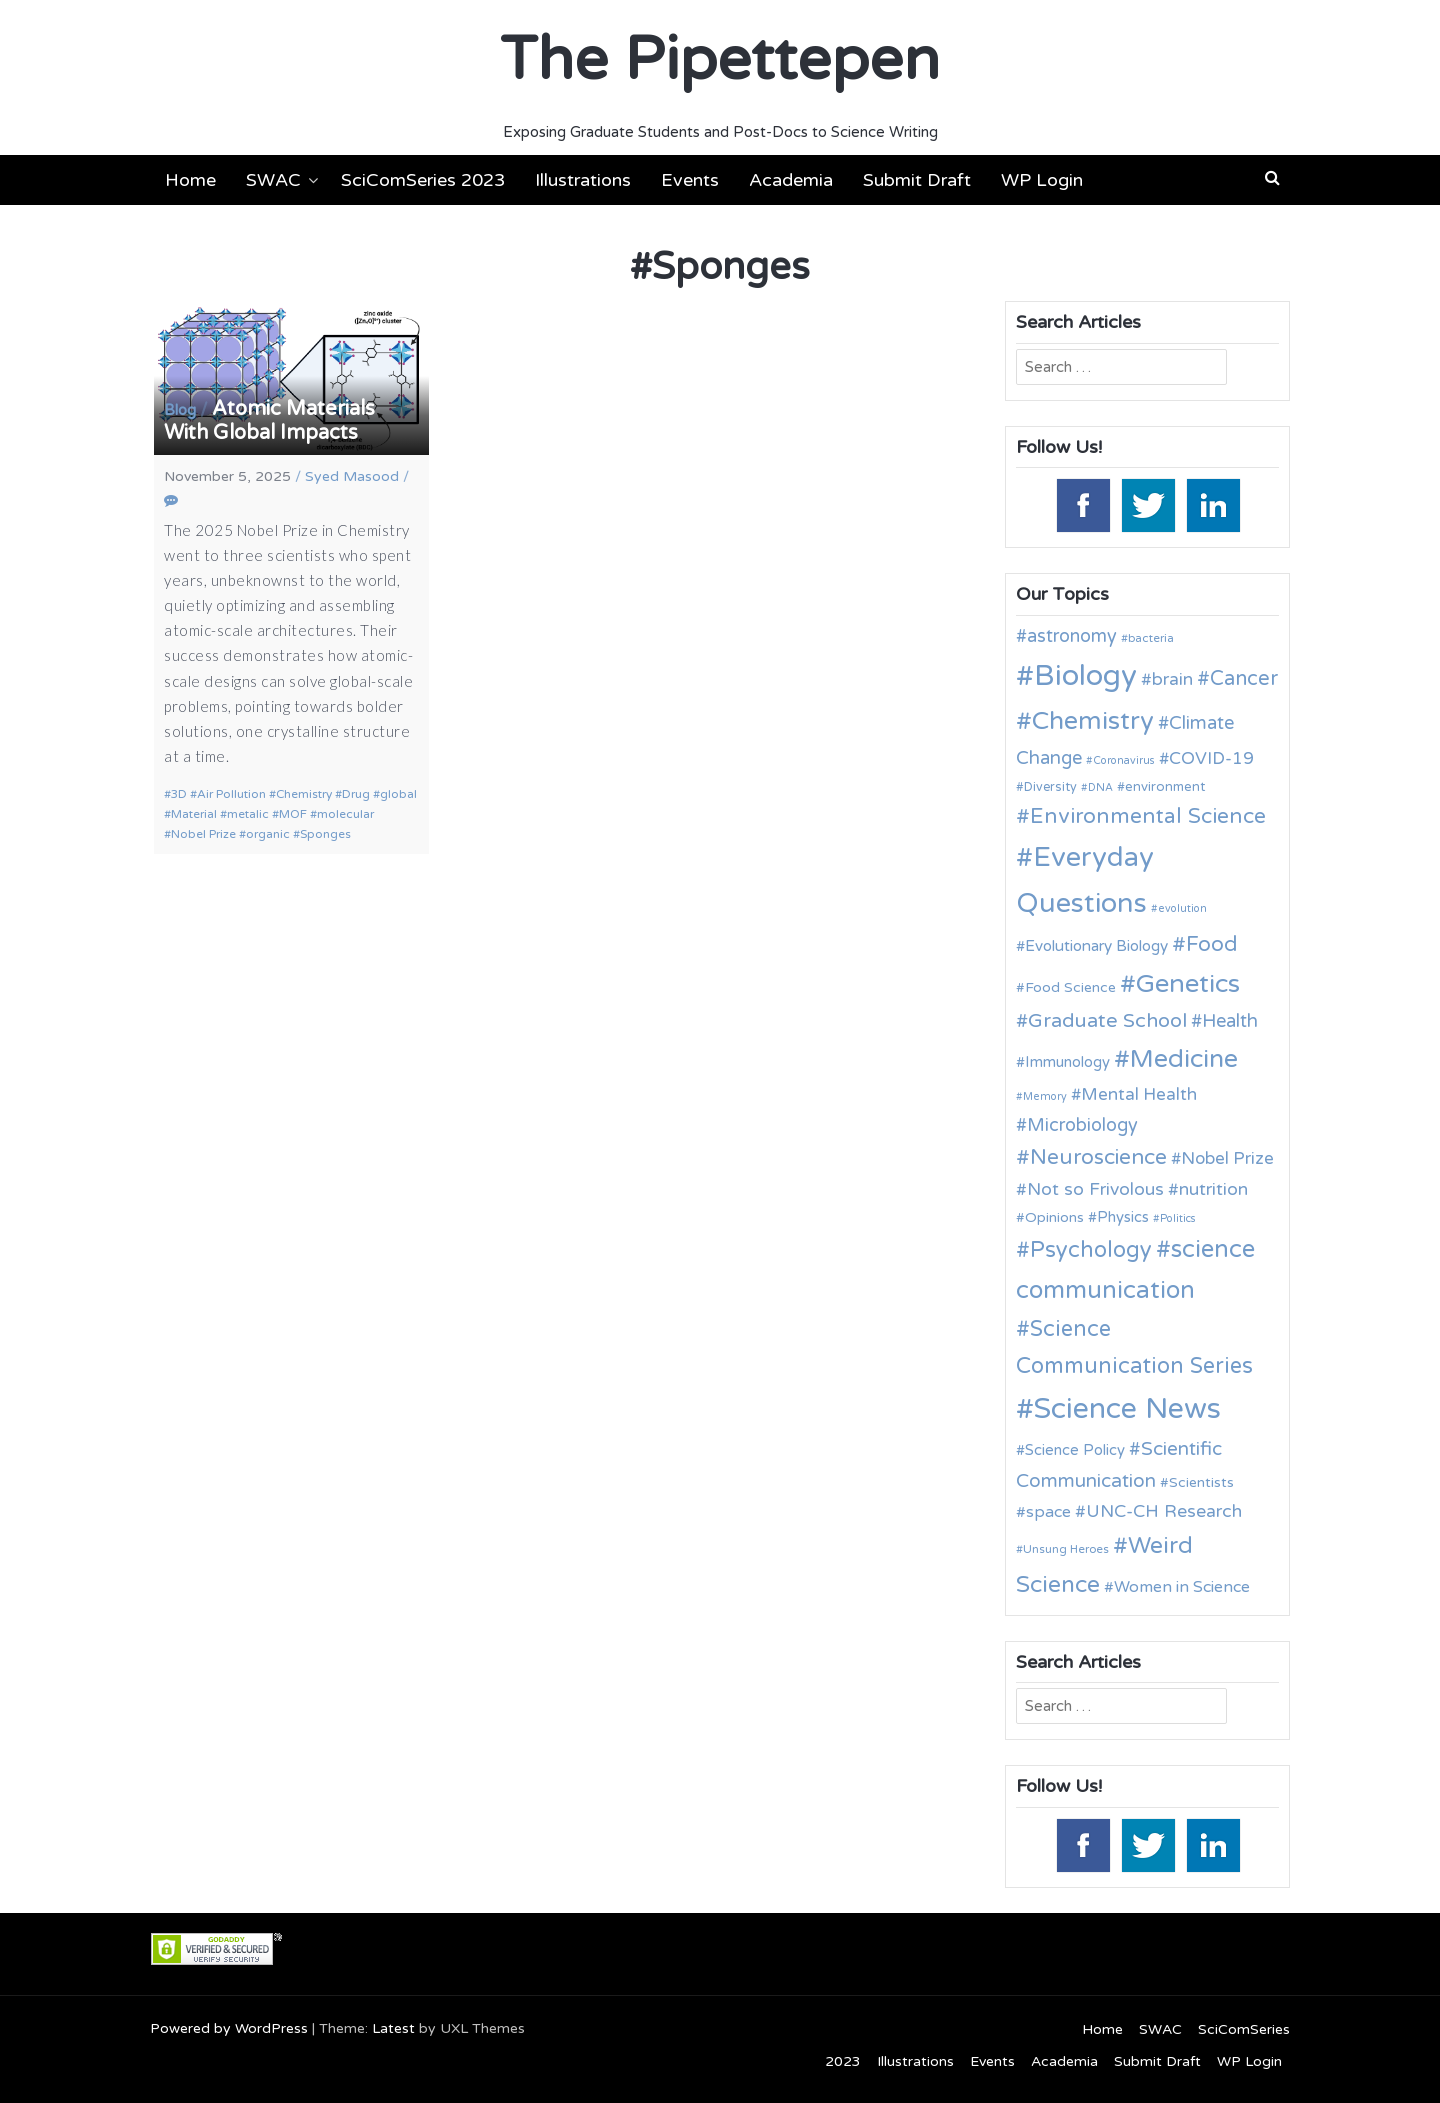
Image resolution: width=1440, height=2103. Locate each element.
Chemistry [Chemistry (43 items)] (1093, 721)
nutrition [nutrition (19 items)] (1213, 1189)
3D (179, 794)
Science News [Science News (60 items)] (1127, 1408)
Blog (180, 410)
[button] (1272, 178)
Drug (356, 794)
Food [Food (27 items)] (1212, 944)
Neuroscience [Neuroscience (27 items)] (1098, 1157)
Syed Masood (352, 476)
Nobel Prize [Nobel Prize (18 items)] (1227, 1158)
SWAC (273, 180)
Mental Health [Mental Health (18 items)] (1139, 1094)
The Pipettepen (720, 60)
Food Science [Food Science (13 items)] (1070, 987)
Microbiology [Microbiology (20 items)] (1082, 1125)
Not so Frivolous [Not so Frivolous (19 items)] (1095, 1189)
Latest (393, 2028)
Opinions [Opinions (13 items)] (1054, 1217)
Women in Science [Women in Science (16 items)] (1182, 1587)
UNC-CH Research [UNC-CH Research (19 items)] (1164, 1511)
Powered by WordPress (229, 2028)
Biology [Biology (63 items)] (1085, 675)
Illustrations (583, 180)
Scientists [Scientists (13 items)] (1201, 1482)
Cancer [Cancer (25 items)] (1244, 679)
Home (190, 180)
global (398, 794)
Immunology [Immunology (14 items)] (1067, 1062)
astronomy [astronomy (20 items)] (1072, 636)
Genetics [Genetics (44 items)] (1188, 983)
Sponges (325, 834)
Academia (791, 180)
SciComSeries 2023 (423, 180)
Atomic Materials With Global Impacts (269, 421)
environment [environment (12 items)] (1165, 787)
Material (194, 814)
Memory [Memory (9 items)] (1045, 1096)
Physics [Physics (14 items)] (1123, 1217)
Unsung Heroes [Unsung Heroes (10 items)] (1066, 1549)
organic (268, 834)
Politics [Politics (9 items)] (1178, 1218)
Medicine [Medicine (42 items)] (1184, 1059)
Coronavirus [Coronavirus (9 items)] (1124, 760)
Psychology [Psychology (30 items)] (1091, 1250)
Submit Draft (917, 180)
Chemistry (304, 794)
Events (690, 180)
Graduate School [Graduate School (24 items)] (1107, 1021)
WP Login (1042, 180)
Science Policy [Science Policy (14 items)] (1075, 1450)
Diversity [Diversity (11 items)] (1050, 787)
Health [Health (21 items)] (1230, 1021)
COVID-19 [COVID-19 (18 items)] (1211, 758)
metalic (248, 814)
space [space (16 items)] (1048, 1512)
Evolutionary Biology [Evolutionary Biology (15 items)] (1096, 946)
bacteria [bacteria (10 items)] (1151, 638)
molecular (345, 814)
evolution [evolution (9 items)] (1182, 908)
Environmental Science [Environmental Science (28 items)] (1148, 816)
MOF (293, 814)
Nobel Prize (203, 834)
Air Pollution (231, 794)
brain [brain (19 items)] (1172, 679)
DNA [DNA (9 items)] (1100, 787)
